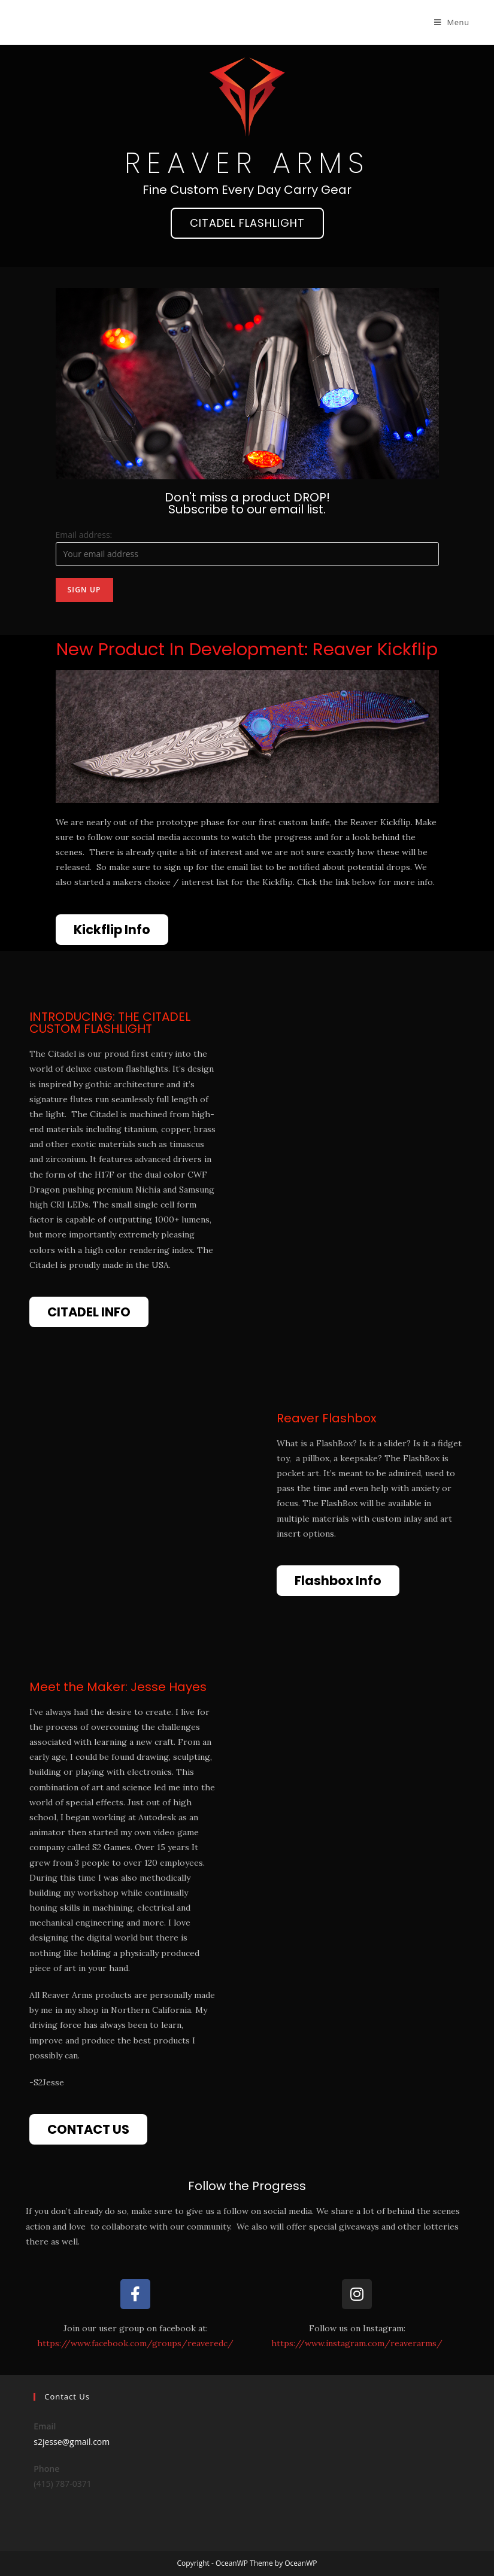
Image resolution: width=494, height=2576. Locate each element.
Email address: (84, 534)
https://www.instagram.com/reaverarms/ (357, 2343)
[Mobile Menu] (451, 22)
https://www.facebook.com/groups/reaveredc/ (135, 2343)
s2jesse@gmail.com (72, 2441)
